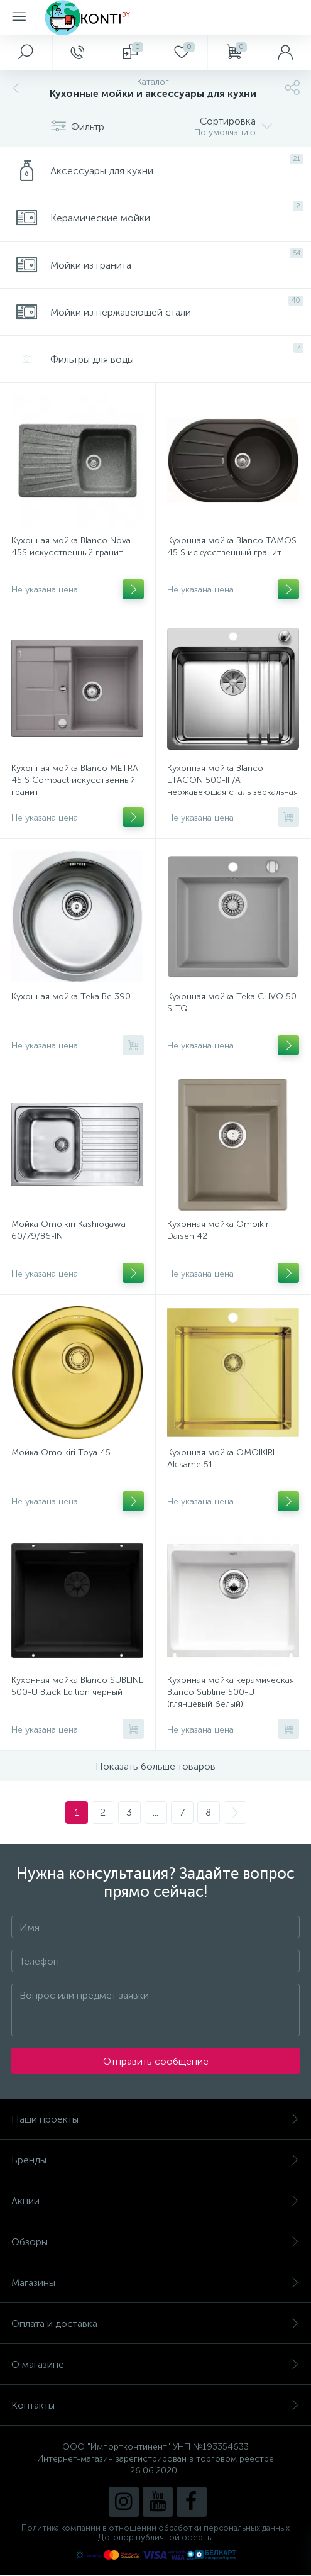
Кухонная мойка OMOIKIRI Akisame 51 (221, 1458)
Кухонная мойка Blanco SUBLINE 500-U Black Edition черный (77, 1686)
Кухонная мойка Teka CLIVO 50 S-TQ (232, 1002)
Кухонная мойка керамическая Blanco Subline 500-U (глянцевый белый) (230, 1692)
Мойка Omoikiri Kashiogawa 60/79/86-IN (68, 1230)
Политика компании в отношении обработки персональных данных (155, 2528)
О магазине (155, 2364)
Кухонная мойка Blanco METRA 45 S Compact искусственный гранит (74, 780)
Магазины (155, 2283)
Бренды (155, 2160)
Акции (155, 2201)
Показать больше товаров (155, 1766)
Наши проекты (155, 2119)
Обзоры (155, 2242)
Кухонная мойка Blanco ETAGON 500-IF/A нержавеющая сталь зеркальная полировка (232, 786)
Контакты (155, 2405)
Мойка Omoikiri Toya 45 (61, 1452)
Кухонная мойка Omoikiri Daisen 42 (219, 1230)
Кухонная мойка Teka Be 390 (71, 996)
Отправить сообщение (156, 2061)
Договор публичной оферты (155, 2537)
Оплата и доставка (155, 2323)
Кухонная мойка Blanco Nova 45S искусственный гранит (71, 546)
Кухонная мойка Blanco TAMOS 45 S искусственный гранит (232, 546)
